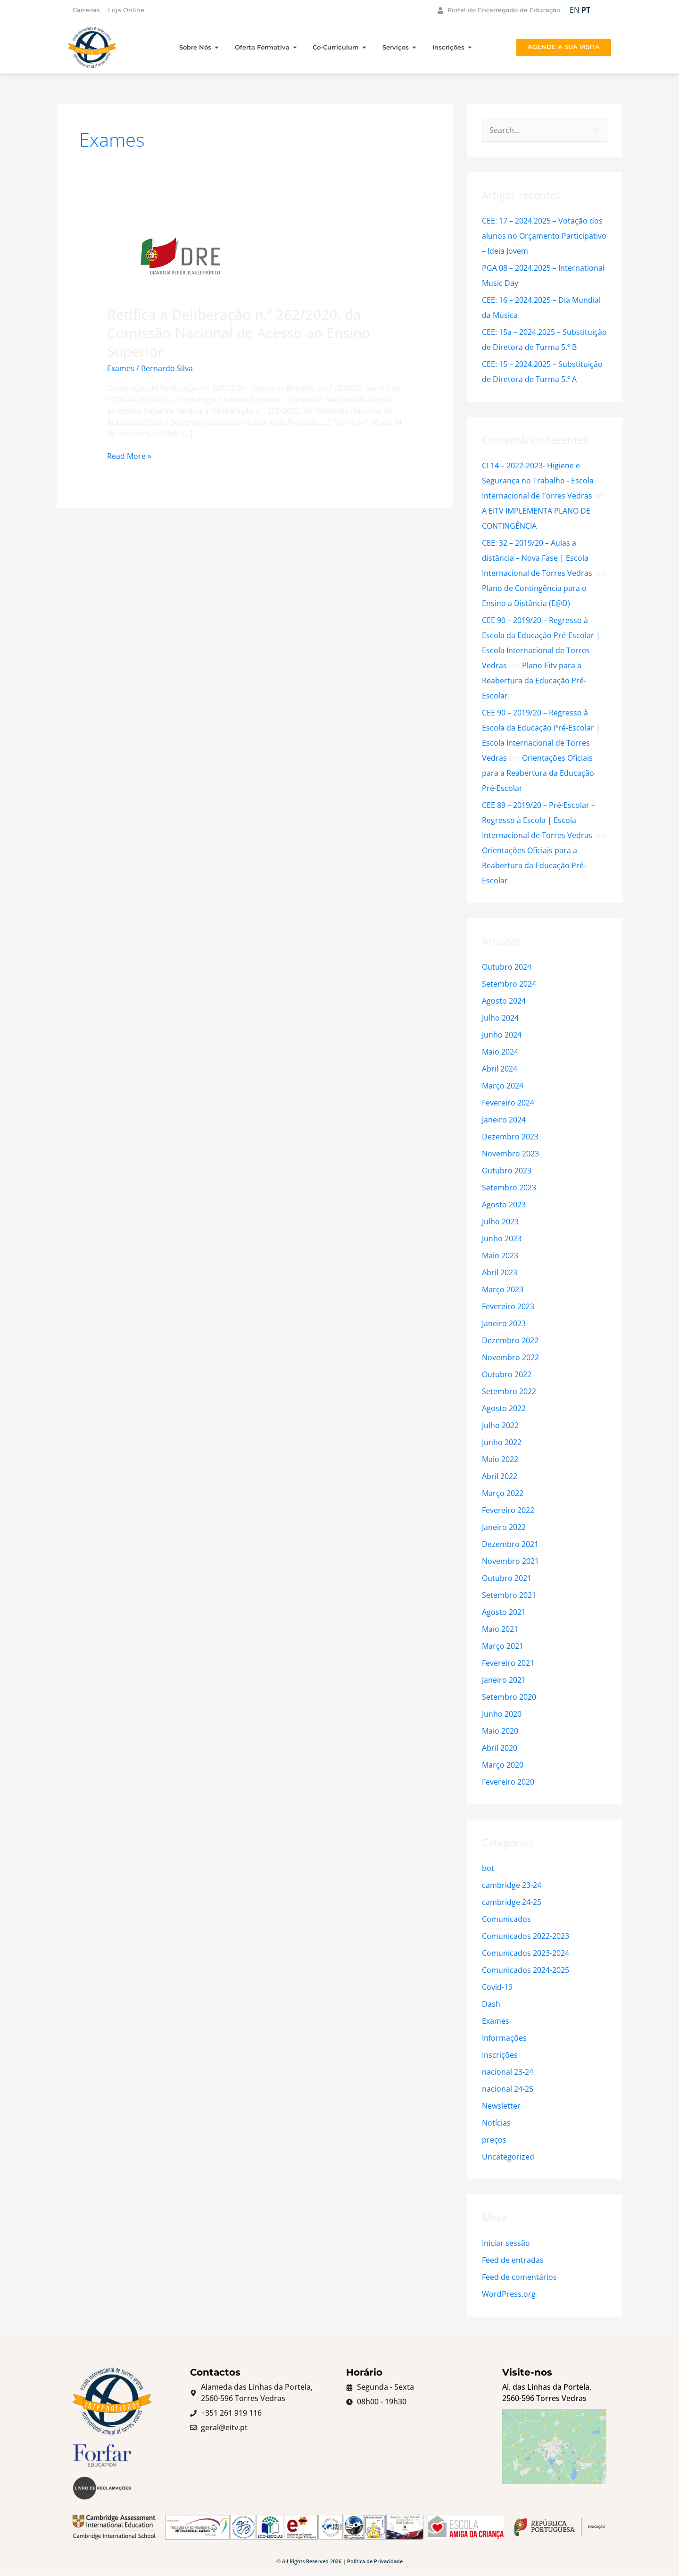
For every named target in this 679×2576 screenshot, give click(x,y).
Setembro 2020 (509, 1697)
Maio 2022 (500, 1459)
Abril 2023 (499, 1272)
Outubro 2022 (506, 1374)
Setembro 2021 (509, 1595)
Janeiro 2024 (504, 1119)
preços (494, 2140)
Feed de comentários (519, 2277)
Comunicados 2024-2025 (525, 1970)
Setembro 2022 (509, 1391)
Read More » (129, 456)
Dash (491, 2004)
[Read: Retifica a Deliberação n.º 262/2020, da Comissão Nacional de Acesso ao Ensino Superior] (180, 254)
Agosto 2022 (504, 1408)
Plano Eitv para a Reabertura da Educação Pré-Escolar (534, 680)
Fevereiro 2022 (508, 1510)
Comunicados (506, 1919)
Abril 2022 (499, 1476)
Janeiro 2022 (504, 1527)
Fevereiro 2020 (508, 1782)
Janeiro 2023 (504, 1323)
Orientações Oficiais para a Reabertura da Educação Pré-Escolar (538, 773)
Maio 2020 (500, 1731)
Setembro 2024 (509, 984)
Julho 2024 (500, 1018)
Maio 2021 (500, 1629)
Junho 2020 (502, 1714)
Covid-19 (497, 1987)
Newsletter (501, 2106)
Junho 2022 (502, 1442)
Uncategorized (508, 2157)
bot (488, 1868)
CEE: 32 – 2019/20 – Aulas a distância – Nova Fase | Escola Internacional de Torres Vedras (537, 558)
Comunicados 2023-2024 (525, 1953)
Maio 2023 (500, 1255)
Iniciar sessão (506, 2243)
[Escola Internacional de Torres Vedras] (554, 2456)
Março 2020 (502, 1765)
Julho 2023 (500, 1221)
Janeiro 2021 (504, 1680)
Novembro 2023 (510, 1153)
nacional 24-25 (507, 2089)
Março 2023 (502, 1289)
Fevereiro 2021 (508, 1663)
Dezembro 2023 (510, 1136)
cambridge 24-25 (511, 1902)
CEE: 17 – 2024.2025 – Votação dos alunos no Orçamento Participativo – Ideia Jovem (544, 236)
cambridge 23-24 (511, 1885)
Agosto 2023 (504, 1204)
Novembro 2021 (510, 1561)
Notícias (496, 2123)
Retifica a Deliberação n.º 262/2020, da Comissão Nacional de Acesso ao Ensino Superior (238, 333)
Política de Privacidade (375, 2564)
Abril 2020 (499, 1748)
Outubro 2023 (506, 1170)
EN (575, 10)
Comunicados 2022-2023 (525, 1936)
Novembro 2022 (510, 1357)
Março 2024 (502, 1085)
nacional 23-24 (507, 2072)
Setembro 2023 (509, 1187)
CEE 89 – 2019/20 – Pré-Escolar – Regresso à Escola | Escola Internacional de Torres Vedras (538, 820)
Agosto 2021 (504, 1612)
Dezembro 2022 (510, 1340)
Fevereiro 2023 (508, 1306)
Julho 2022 (500, 1425)
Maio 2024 (500, 1052)
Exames (120, 368)
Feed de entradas (513, 2260)
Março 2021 (502, 1646)
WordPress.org (509, 2294)
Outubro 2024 (506, 967)
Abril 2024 (499, 1069)
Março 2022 (502, 1493)
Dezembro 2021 (510, 1544)
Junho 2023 (502, 1238)
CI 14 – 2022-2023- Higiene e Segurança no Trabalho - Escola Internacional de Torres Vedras (538, 480)
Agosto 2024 (504, 1001)
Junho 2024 (502, 1035)
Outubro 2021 (506, 1578)
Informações (504, 2038)
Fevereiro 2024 (508, 1102)
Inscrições (500, 2055)
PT (585, 10)
